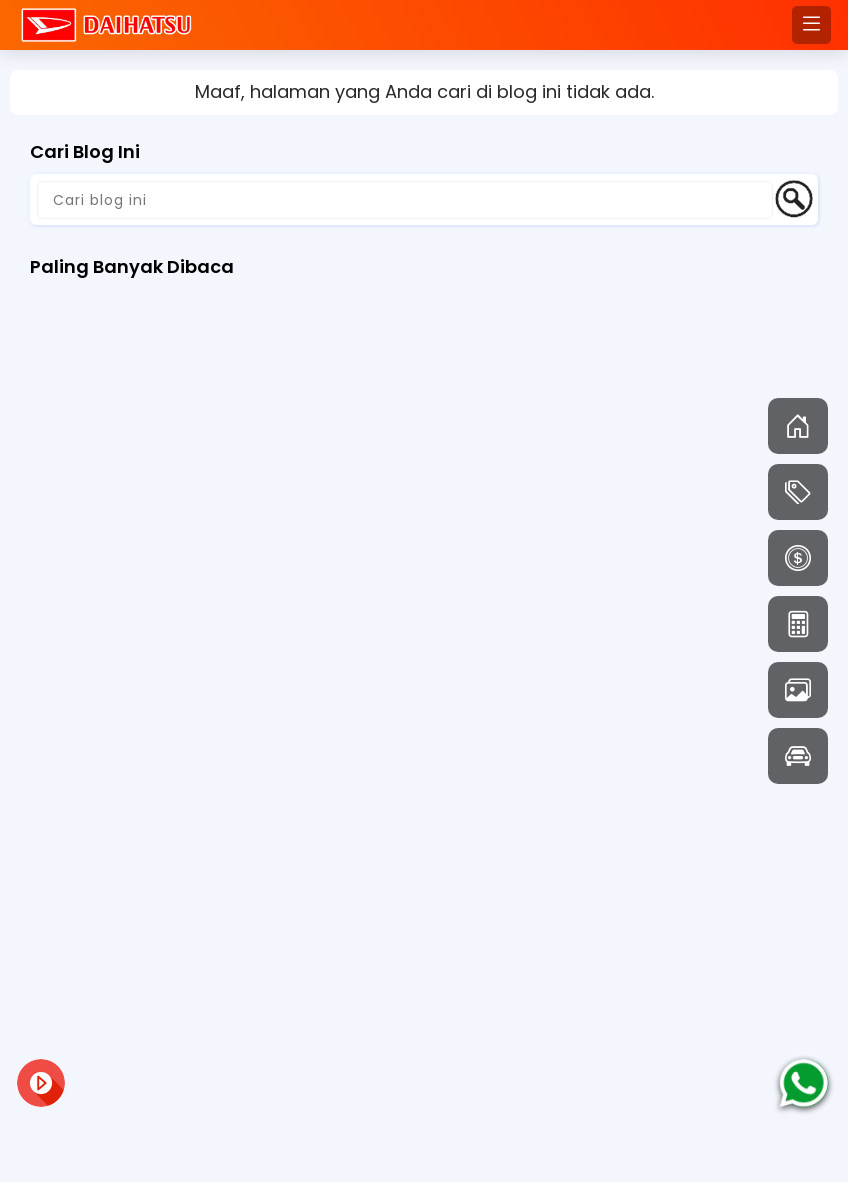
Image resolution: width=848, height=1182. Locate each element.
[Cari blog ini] (405, 200)
